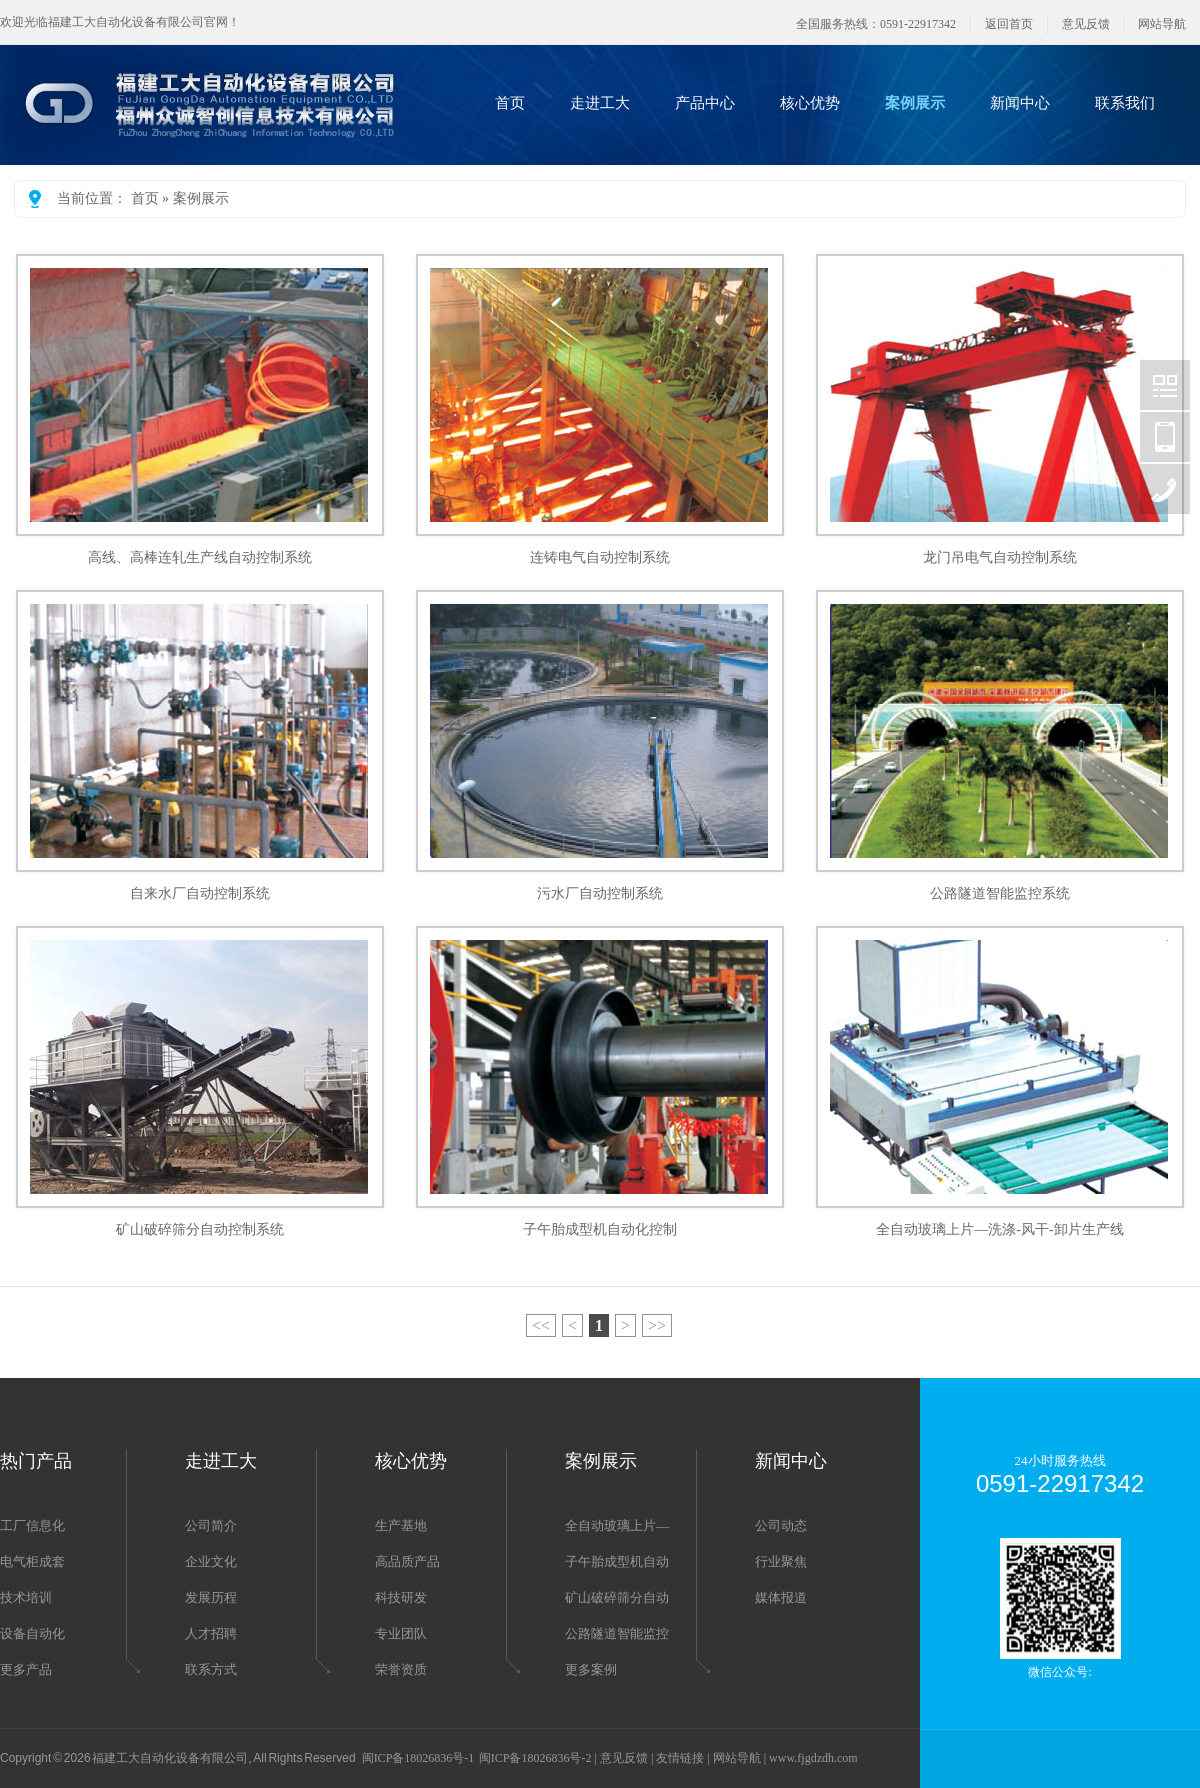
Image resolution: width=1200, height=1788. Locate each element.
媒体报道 (781, 1597)
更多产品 (26, 1669)
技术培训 (26, 1597)
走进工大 (600, 103)
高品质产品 (407, 1561)
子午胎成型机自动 (617, 1561)
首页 (510, 103)
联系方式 (211, 1669)
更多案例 (591, 1669)
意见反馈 (1086, 24)
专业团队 (401, 1633)
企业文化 (211, 1561)
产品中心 (705, 103)
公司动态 (781, 1525)
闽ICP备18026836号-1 (418, 1758)
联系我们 (1125, 103)
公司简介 (211, 1525)
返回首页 (1009, 24)
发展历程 (211, 1597)
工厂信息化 (32, 1525)
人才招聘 (211, 1633)
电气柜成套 (32, 1561)
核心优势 (810, 103)
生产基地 (401, 1525)
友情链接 (680, 1758)
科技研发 (401, 1597)
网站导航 (1162, 24)
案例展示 (915, 103)
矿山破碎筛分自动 (617, 1597)
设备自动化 (32, 1633)
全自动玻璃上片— (617, 1525)
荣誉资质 (401, 1669)
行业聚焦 (781, 1561)
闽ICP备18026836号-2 (535, 1758)
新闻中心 (1020, 103)
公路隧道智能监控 (617, 1633)
